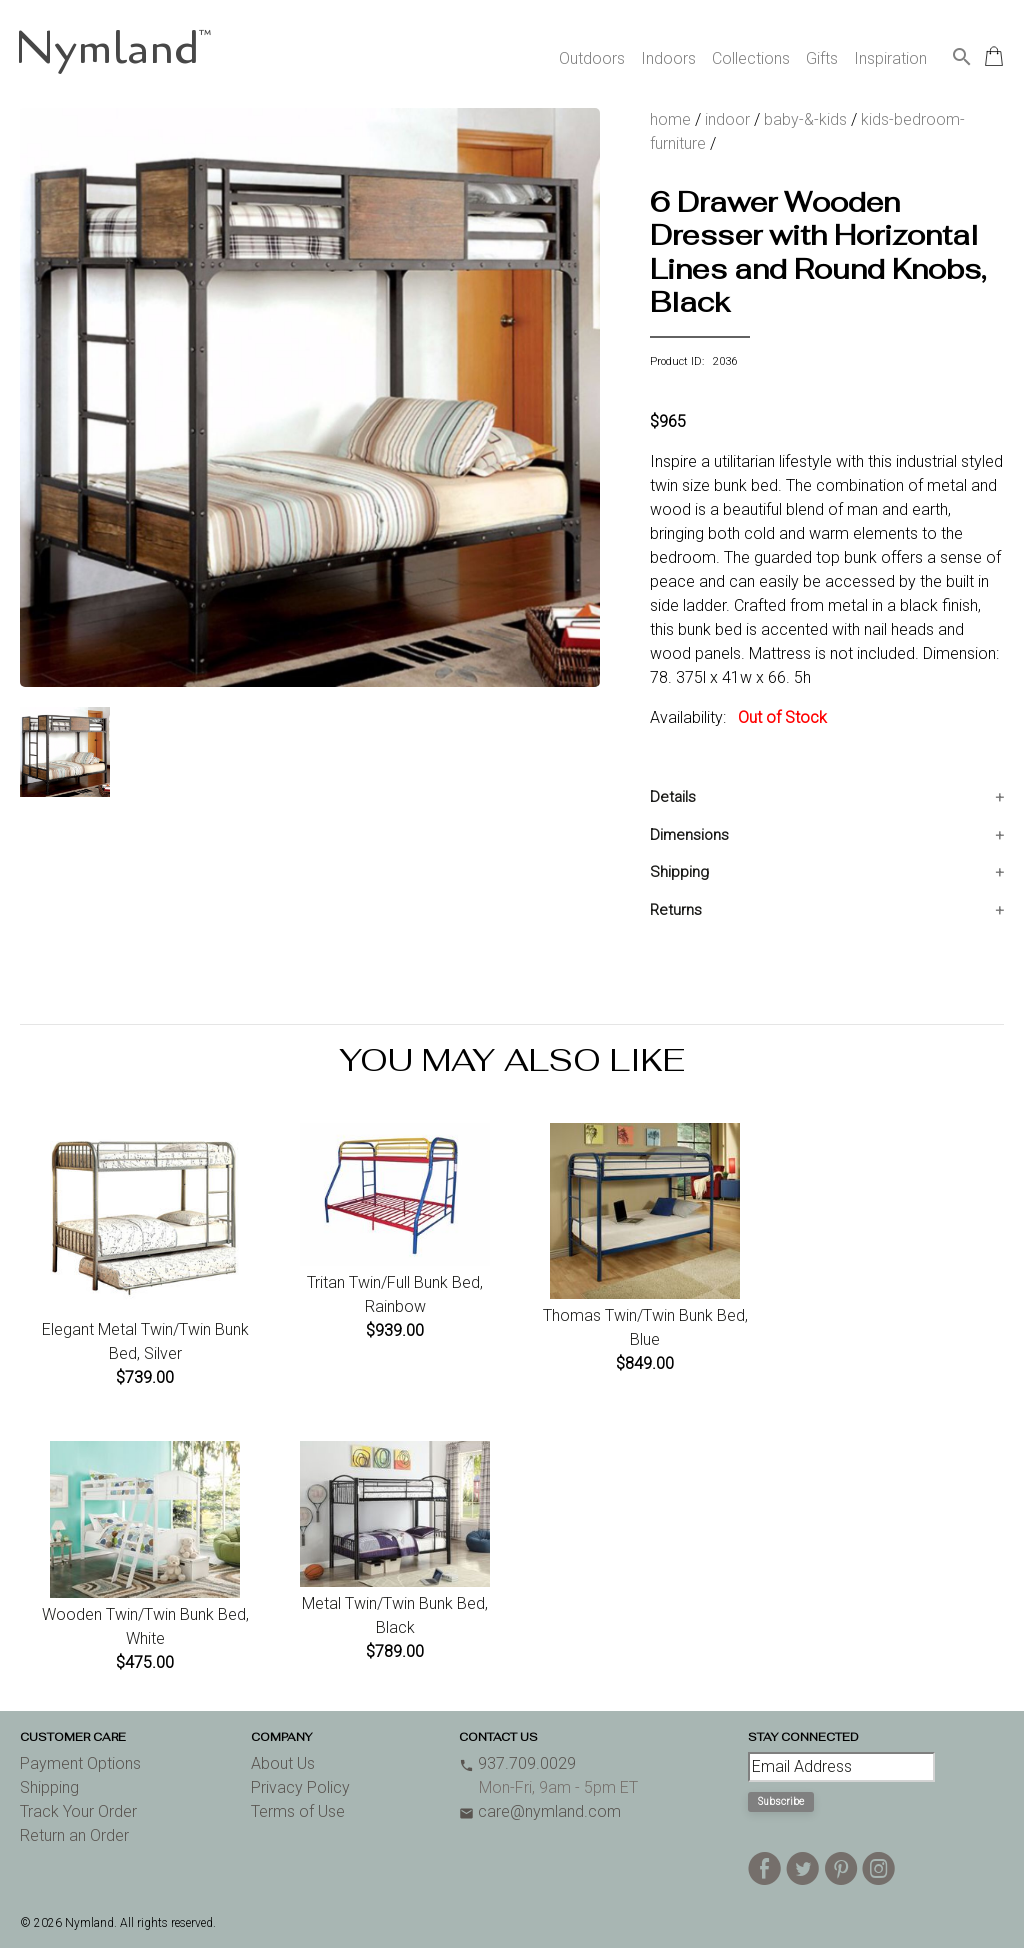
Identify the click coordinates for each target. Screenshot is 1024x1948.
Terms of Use (298, 1811)
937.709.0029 (517, 1763)
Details (673, 797)
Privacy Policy (300, 1787)
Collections (751, 58)
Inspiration (890, 58)
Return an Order (74, 1835)
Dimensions (689, 835)
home (670, 119)
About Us (283, 1763)
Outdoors (592, 58)
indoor (727, 119)
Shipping (679, 872)
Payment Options (80, 1763)
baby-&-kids (805, 119)
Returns (676, 910)
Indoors (668, 58)
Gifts (822, 58)
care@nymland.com (540, 1811)
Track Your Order (78, 1811)
